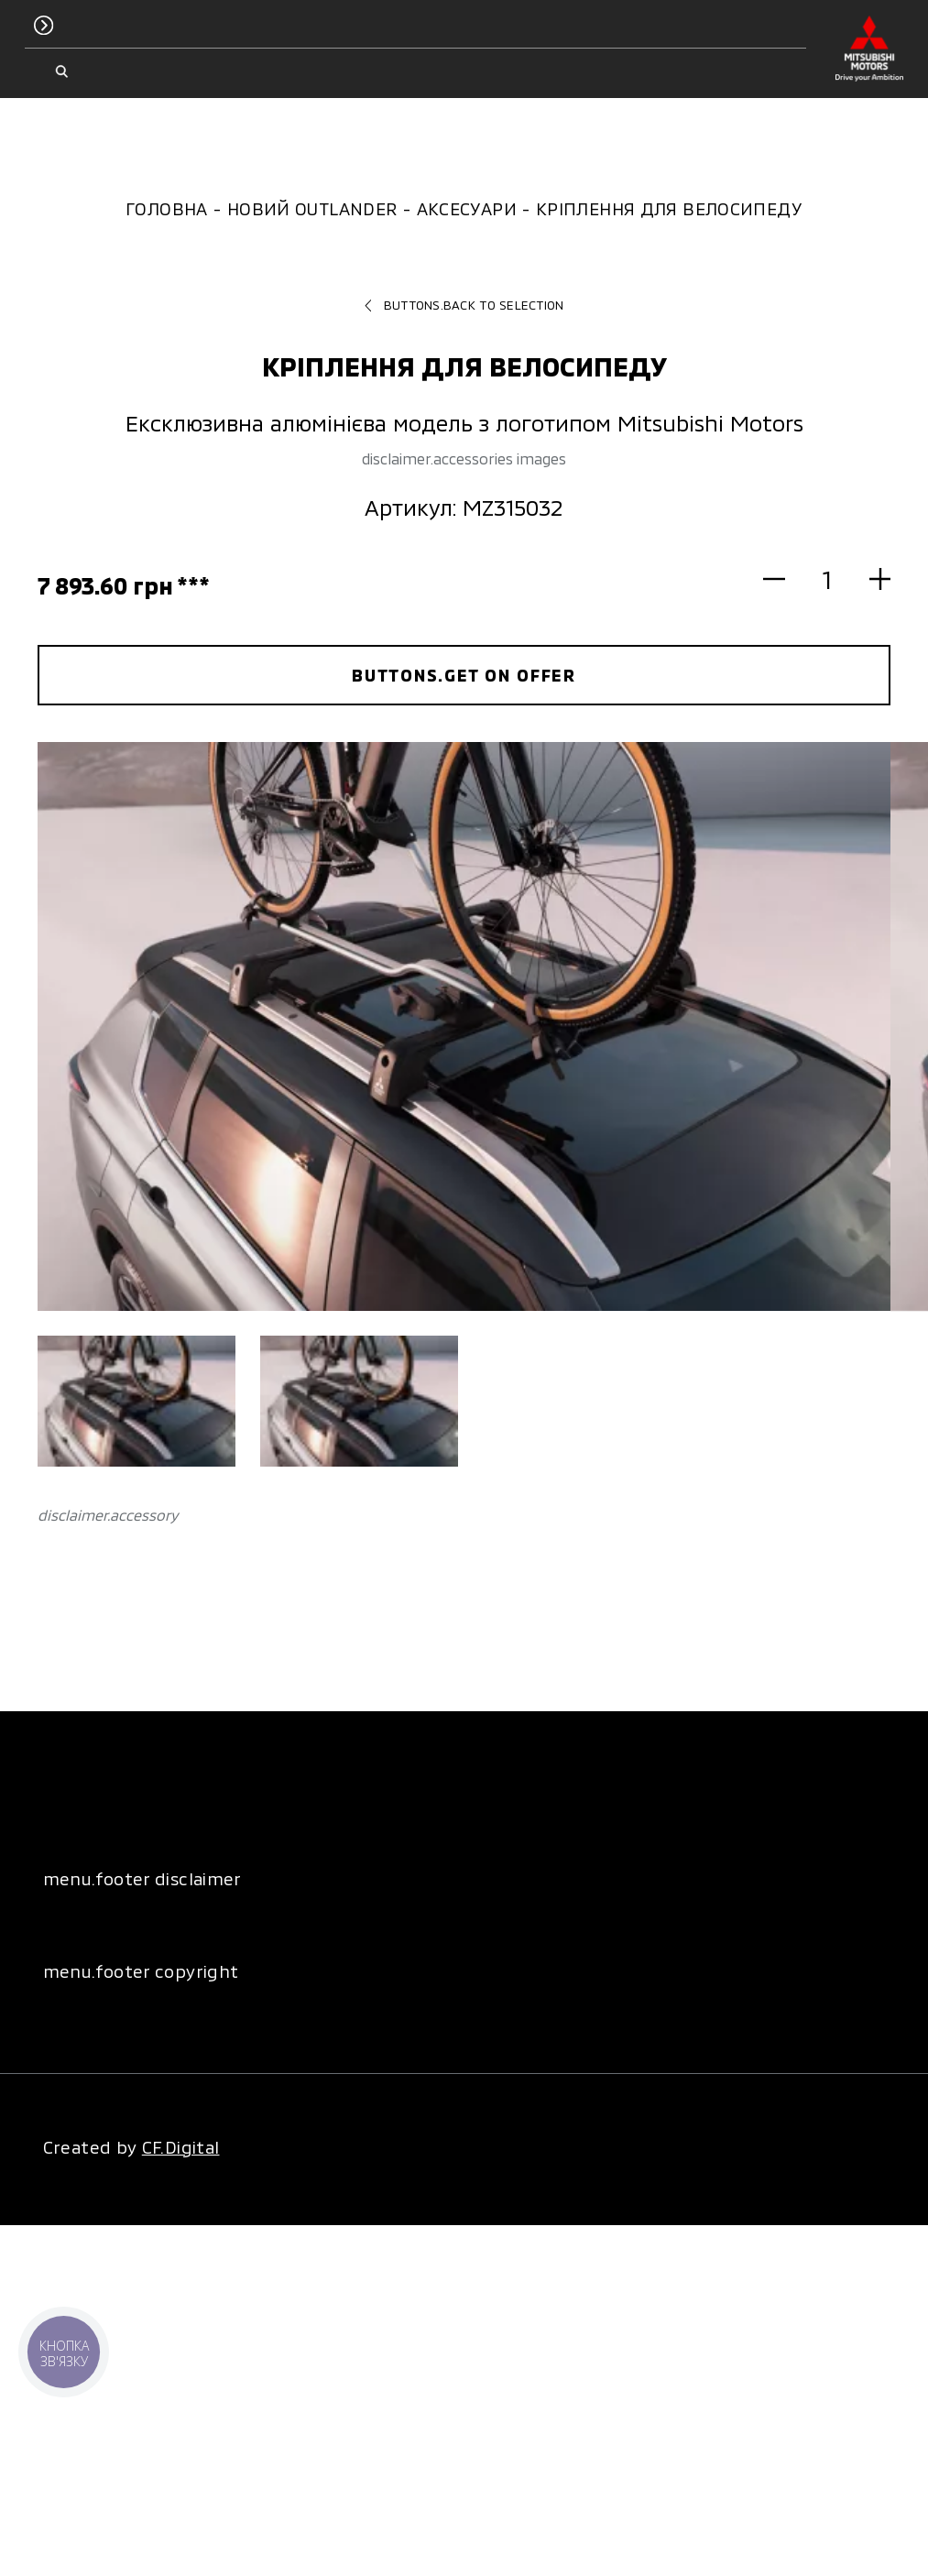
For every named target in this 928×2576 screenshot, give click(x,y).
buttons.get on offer (464, 674)
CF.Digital (181, 2146)
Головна (167, 208)
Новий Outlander (312, 208)
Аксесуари (467, 208)
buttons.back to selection (464, 305)
